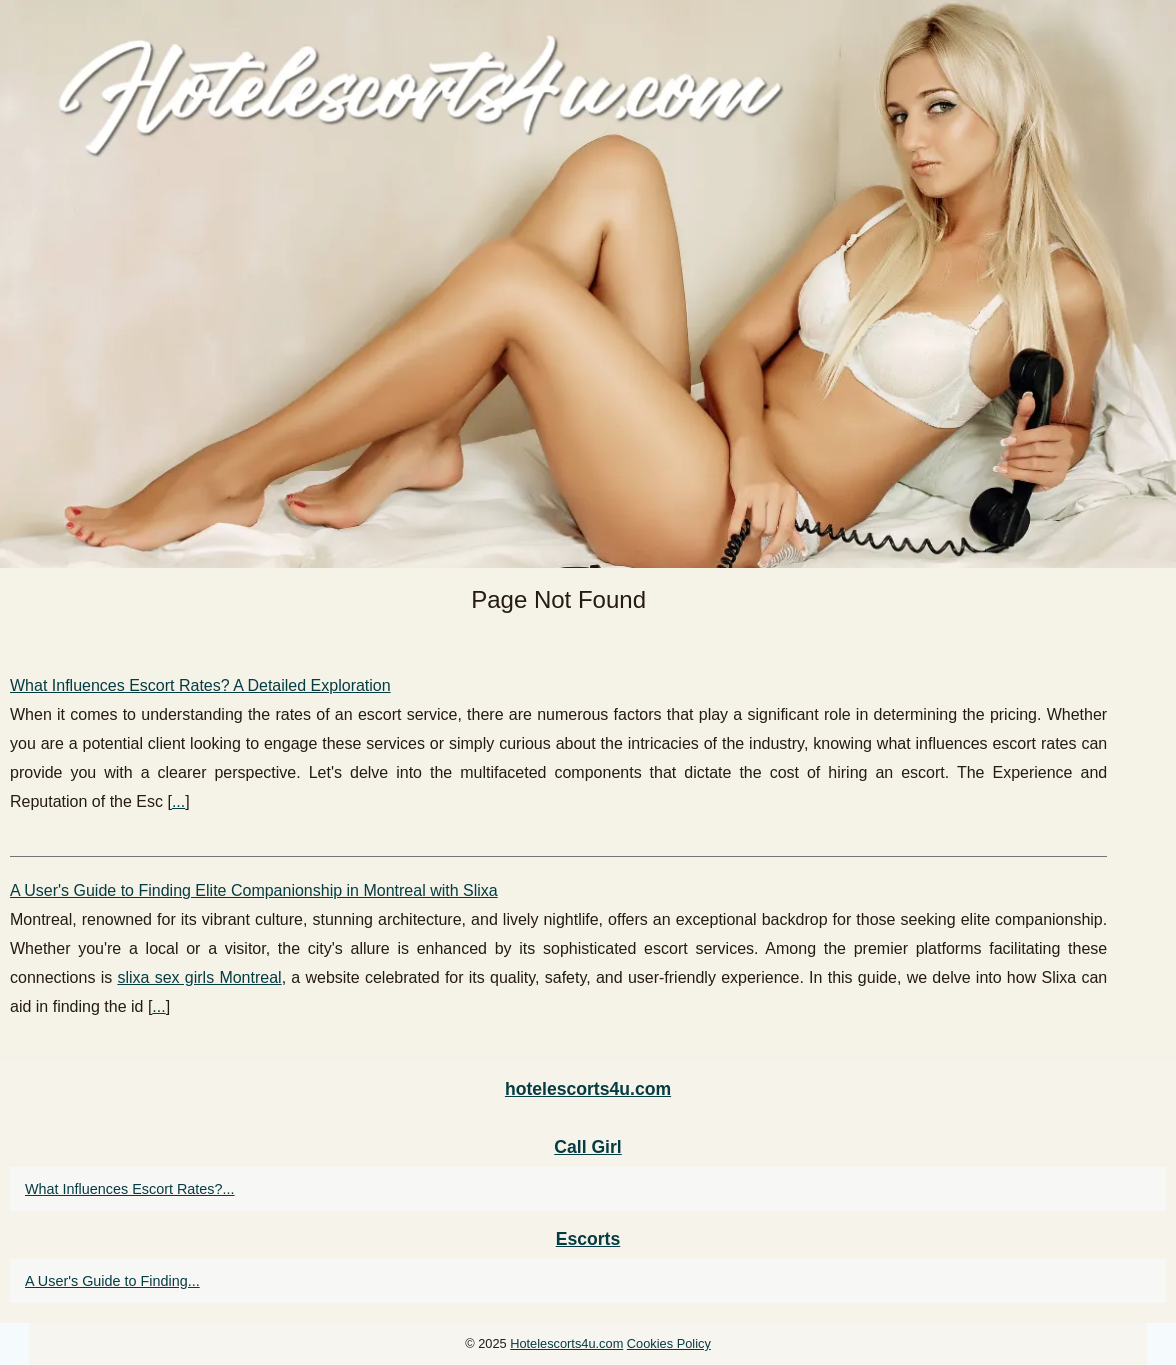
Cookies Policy (669, 1343)
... (178, 801)
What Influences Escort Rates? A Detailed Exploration (200, 685)
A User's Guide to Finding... (112, 1281)
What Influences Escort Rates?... (130, 1189)
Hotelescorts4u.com (566, 1343)
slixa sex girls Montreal (199, 977)
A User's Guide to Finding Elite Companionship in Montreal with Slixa (254, 890)
